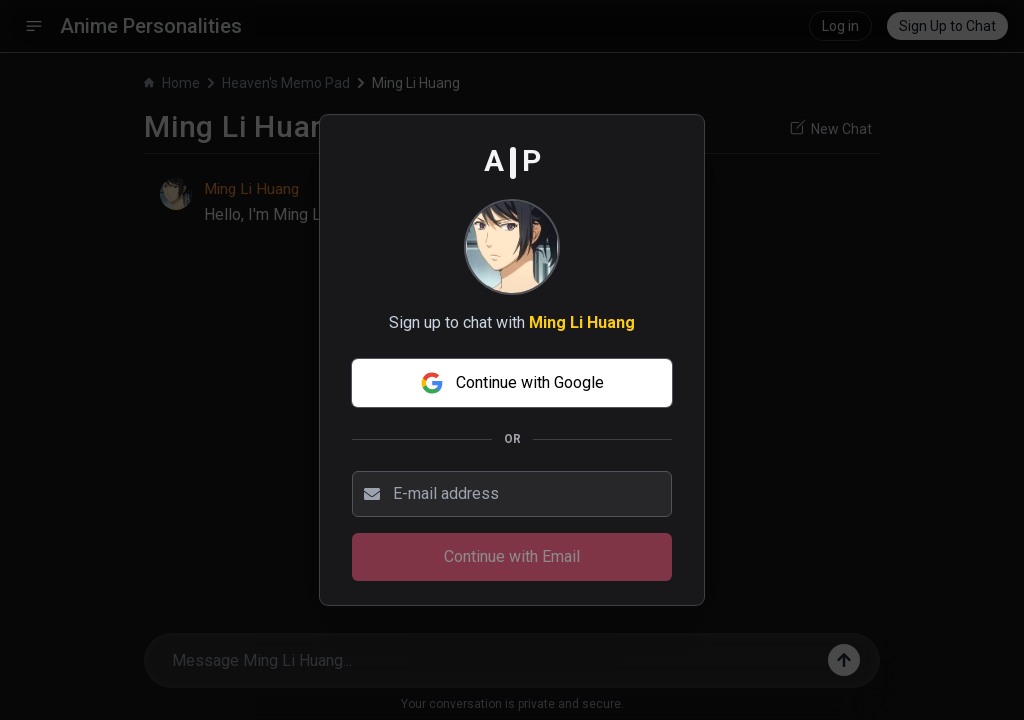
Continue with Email (512, 556)
